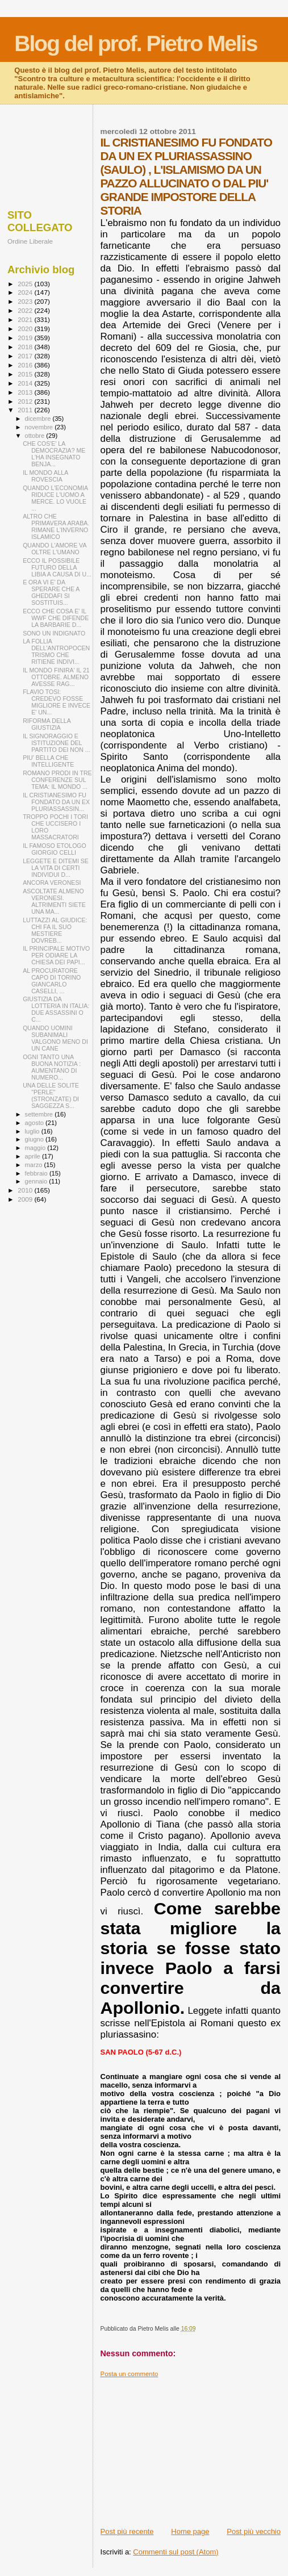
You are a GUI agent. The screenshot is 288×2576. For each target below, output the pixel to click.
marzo (34, 1164)
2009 (26, 1199)
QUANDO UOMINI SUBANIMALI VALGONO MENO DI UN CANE (55, 1038)
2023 (26, 301)
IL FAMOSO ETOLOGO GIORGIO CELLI (54, 849)
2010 (26, 1190)
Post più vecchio (254, 2531)
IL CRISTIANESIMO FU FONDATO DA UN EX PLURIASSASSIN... (56, 802)
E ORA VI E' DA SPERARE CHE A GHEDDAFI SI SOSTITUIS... (51, 592)
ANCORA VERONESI (52, 882)
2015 (26, 374)
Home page (190, 2531)
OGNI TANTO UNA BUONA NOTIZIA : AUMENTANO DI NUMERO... (52, 1067)
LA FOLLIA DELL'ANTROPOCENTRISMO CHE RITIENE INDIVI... (56, 651)
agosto (35, 1122)
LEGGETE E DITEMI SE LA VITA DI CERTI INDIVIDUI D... (56, 868)
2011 (26, 409)
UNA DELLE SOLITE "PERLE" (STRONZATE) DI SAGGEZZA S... (51, 1095)
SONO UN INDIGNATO (54, 633)
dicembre (39, 418)
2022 (26, 310)
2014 (26, 383)
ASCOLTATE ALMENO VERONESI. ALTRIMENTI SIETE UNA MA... (54, 901)
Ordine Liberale (30, 241)
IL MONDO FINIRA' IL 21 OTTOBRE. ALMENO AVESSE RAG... (56, 677)
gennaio (37, 1181)
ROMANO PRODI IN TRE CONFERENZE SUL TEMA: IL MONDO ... (57, 780)
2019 (26, 337)
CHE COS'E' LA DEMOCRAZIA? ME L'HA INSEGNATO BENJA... (54, 453)
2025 (26, 283)
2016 (26, 365)
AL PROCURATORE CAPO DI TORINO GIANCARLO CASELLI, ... (52, 980)
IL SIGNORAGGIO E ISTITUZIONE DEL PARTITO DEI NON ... (56, 743)
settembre (40, 1114)
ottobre (36, 435)
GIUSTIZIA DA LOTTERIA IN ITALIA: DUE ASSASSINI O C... (56, 1009)
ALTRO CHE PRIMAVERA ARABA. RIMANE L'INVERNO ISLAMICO (56, 526)
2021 (26, 319)
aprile (33, 1156)
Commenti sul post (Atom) (175, 2552)
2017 (26, 355)
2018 (26, 346)
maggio (36, 1147)
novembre (40, 427)
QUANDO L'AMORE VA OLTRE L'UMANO (54, 548)
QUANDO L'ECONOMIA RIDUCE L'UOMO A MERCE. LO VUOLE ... (55, 498)
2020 (26, 328)
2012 (26, 401)
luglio (33, 1131)
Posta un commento (129, 2373)
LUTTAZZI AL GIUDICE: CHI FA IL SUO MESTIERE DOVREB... (55, 930)
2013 (26, 392)
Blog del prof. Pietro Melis (135, 43)
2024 (26, 292)
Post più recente (127, 2531)
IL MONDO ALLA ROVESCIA (45, 476)
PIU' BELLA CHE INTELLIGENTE (48, 761)
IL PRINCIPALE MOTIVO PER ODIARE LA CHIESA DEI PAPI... (56, 955)
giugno (35, 1139)
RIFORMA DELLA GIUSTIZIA (46, 724)
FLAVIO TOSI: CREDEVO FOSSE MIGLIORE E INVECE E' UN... (56, 702)
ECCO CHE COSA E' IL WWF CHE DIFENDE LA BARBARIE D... (56, 618)
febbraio (37, 1173)
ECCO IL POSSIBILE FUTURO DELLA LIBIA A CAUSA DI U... (57, 567)
